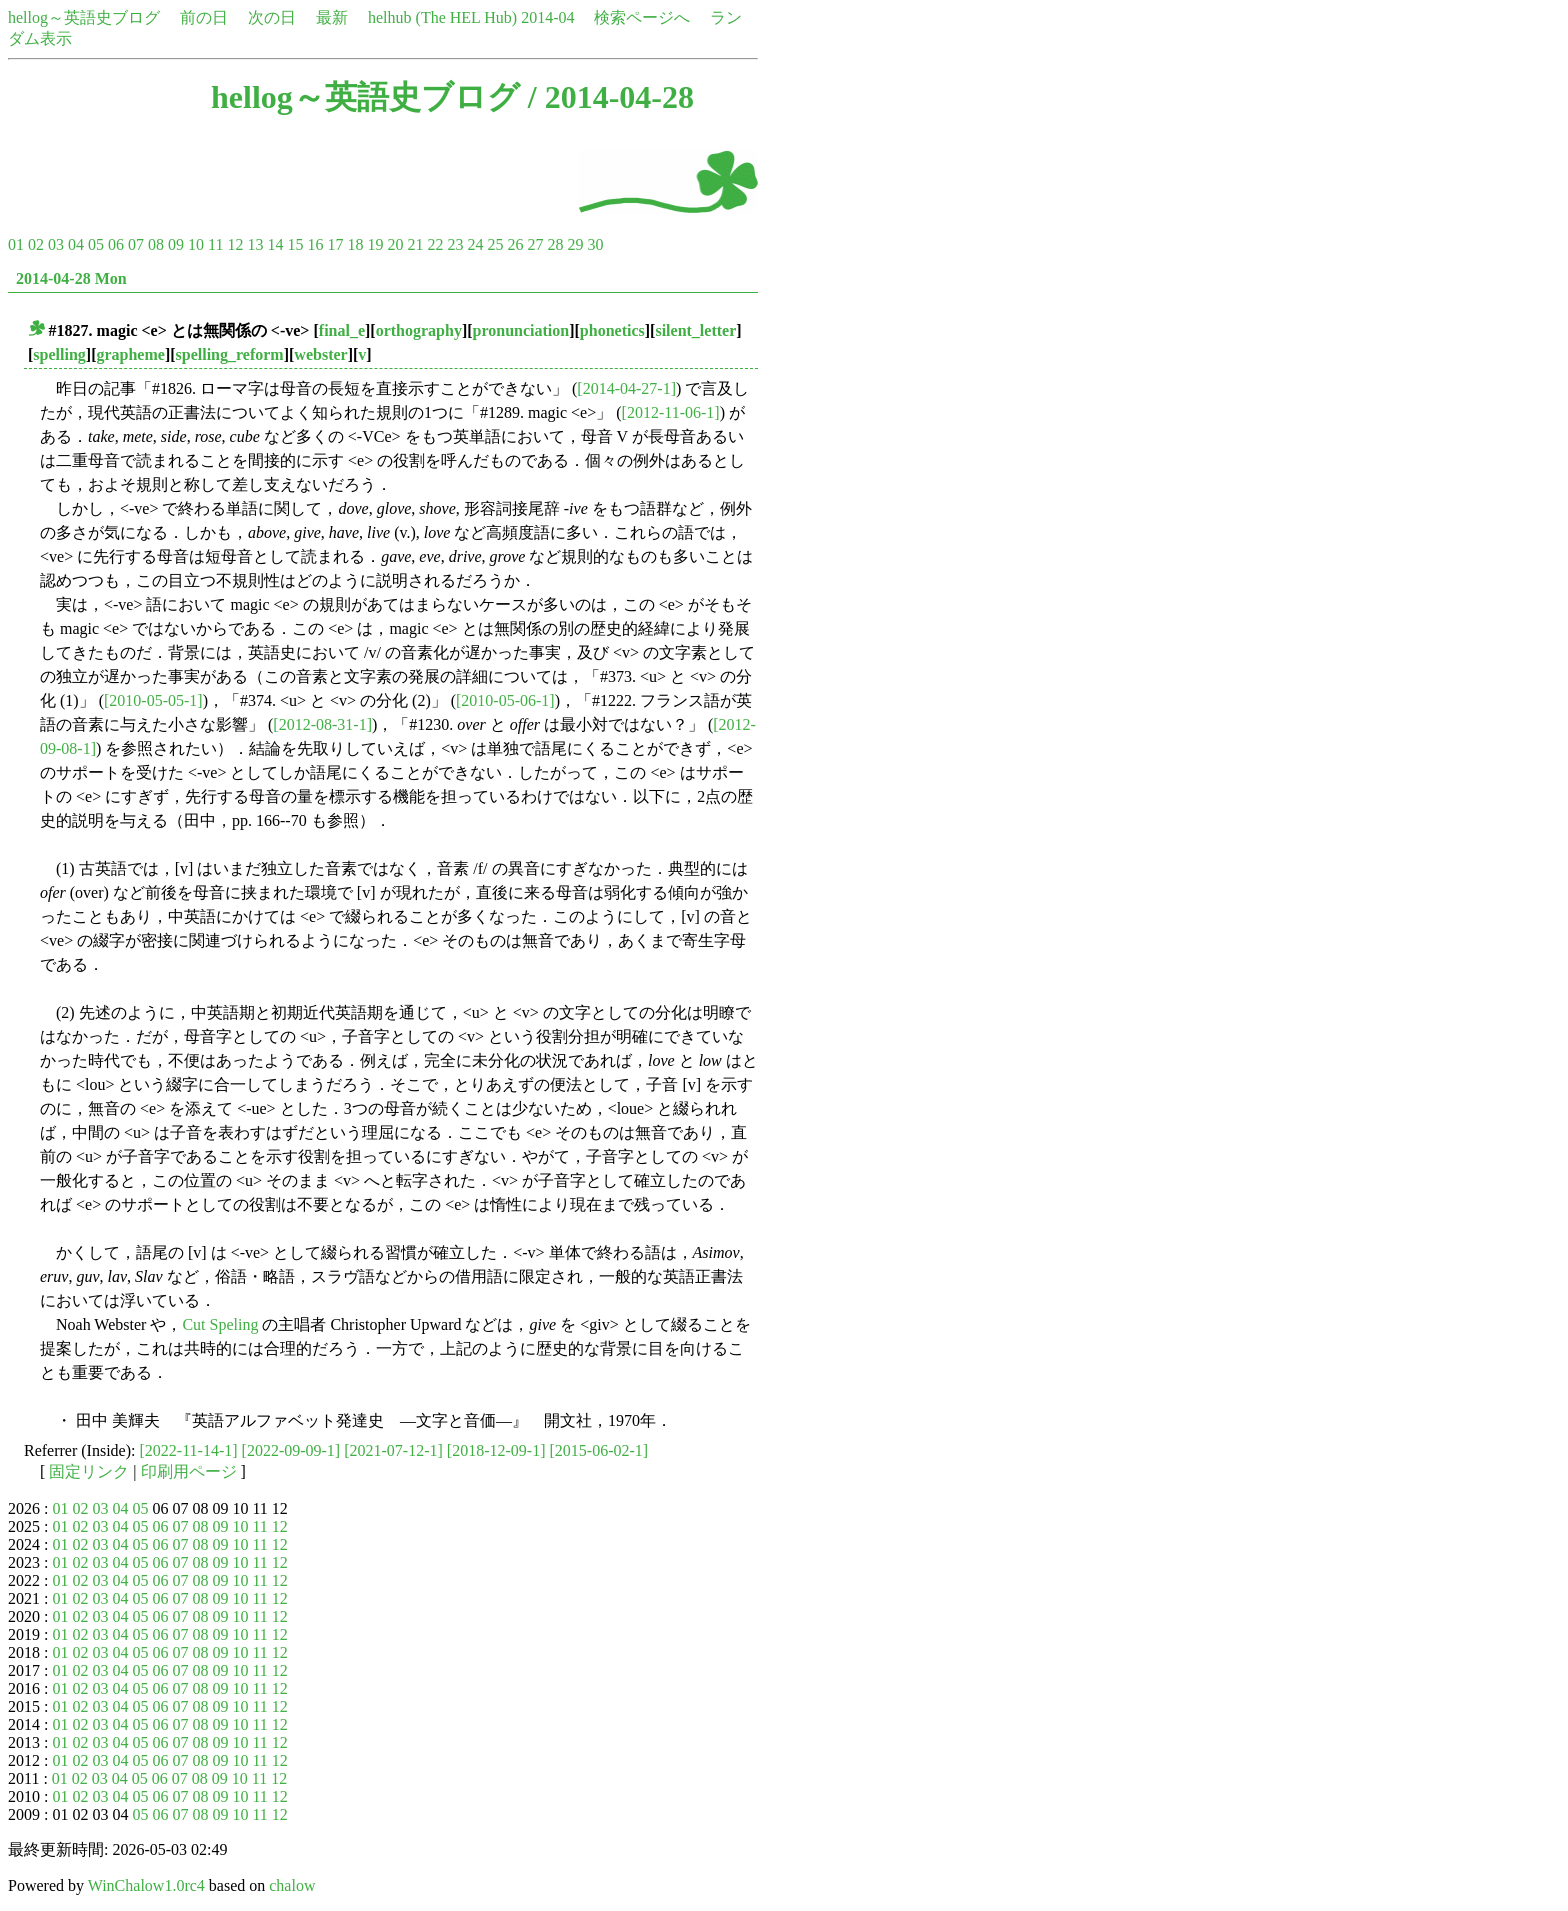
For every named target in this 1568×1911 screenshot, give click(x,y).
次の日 (272, 17)
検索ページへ (642, 17)
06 (116, 244)
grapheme (130, 354)
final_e (342, 330)
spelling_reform (230, 354)
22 (435, 244)
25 (495, 244)
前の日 (204, 17)
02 (36, 244)
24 (475, 244)
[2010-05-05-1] (153, 700)
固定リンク (89, 1471)
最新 (332, 17)
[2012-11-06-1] (671, 412)
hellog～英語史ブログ (84, 17)
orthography (419, 330)
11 (215, 244)
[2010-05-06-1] (505, 700)
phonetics (612, 330)
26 (515, 244)
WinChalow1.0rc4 (146, 1885)
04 (76, 244)
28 (555, 244)
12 (235, 244)
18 (355, 244)
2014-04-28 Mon (71, 278)
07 (136, 244)
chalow (292, 1885)
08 (156, 244)
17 (335, 244)
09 (176, 244)
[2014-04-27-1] (626, 388)
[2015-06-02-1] (598, 1450)
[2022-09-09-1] (291, 1450)
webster (320, 354)
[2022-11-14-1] (189, 1450)
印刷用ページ (189, 1471)
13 (255, 244)
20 (395, 244)
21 (415, 244)
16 (315, 244)
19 (375, 244)
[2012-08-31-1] (322, 724)
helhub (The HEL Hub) (442, 17)
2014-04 (547, 17)
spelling (59, 354)
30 (595, 244)
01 (16, 244)
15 (295, 244)
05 (96, 244)
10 (196, 244)
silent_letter (695, 330)
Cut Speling (220, 1324)
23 (455, 244)
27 (535, 244)
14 (275, 244)
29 (575, 244)
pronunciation (521, 330)
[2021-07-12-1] (393, 1450)
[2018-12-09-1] (496, 1450)
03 (56, 244)
